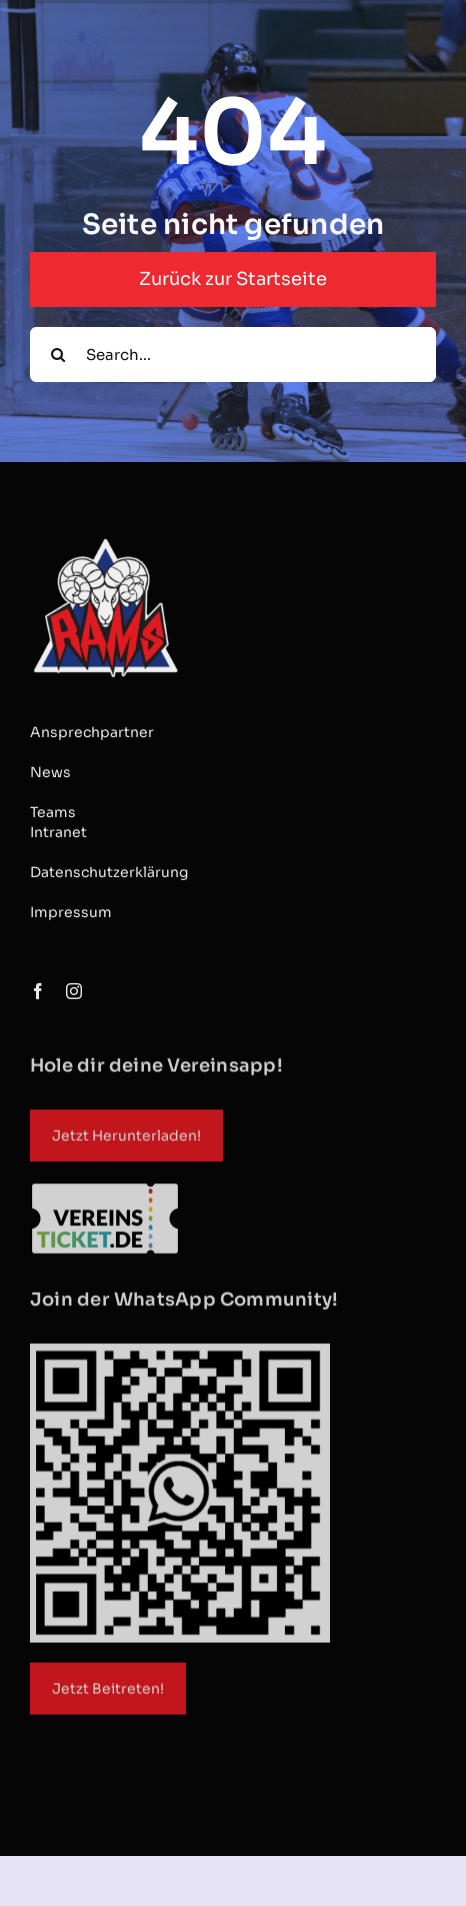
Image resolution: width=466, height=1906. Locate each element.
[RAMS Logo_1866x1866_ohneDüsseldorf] (105, 541)
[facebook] (38, 992)
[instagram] (74, 992)
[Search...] (233, 354)
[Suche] (57, 354)
